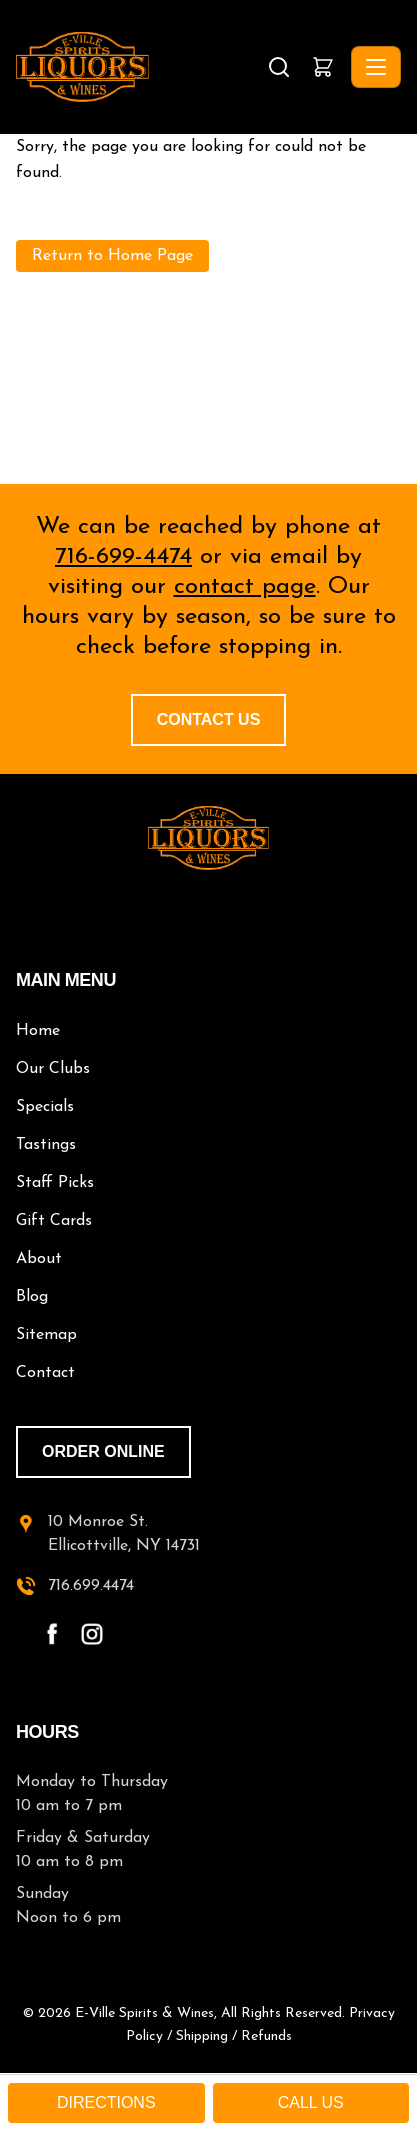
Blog (32, 1297)
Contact (45, 1373)
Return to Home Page (112, 256)
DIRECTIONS (106, 2102)
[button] (323, 67)
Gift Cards (54, 1221)
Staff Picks (55, 1183)
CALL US (311, 2102)
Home (38, 1031)
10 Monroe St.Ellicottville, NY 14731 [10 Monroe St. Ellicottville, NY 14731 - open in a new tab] (124, 1534)
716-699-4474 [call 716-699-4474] (123, 557)
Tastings (46, 1145)
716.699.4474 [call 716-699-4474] (91, 1586)
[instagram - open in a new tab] (92, 1634)
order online (103, 1451)
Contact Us (209, 719)
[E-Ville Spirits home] (208, 838)
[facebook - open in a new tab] (52, 1634)
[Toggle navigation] (376, 67)
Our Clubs (53, 1069)
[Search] (279, 67)
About (39, 1259)
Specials (45, 1107)
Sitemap (46, 1335)
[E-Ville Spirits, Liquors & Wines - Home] (139, 67)
